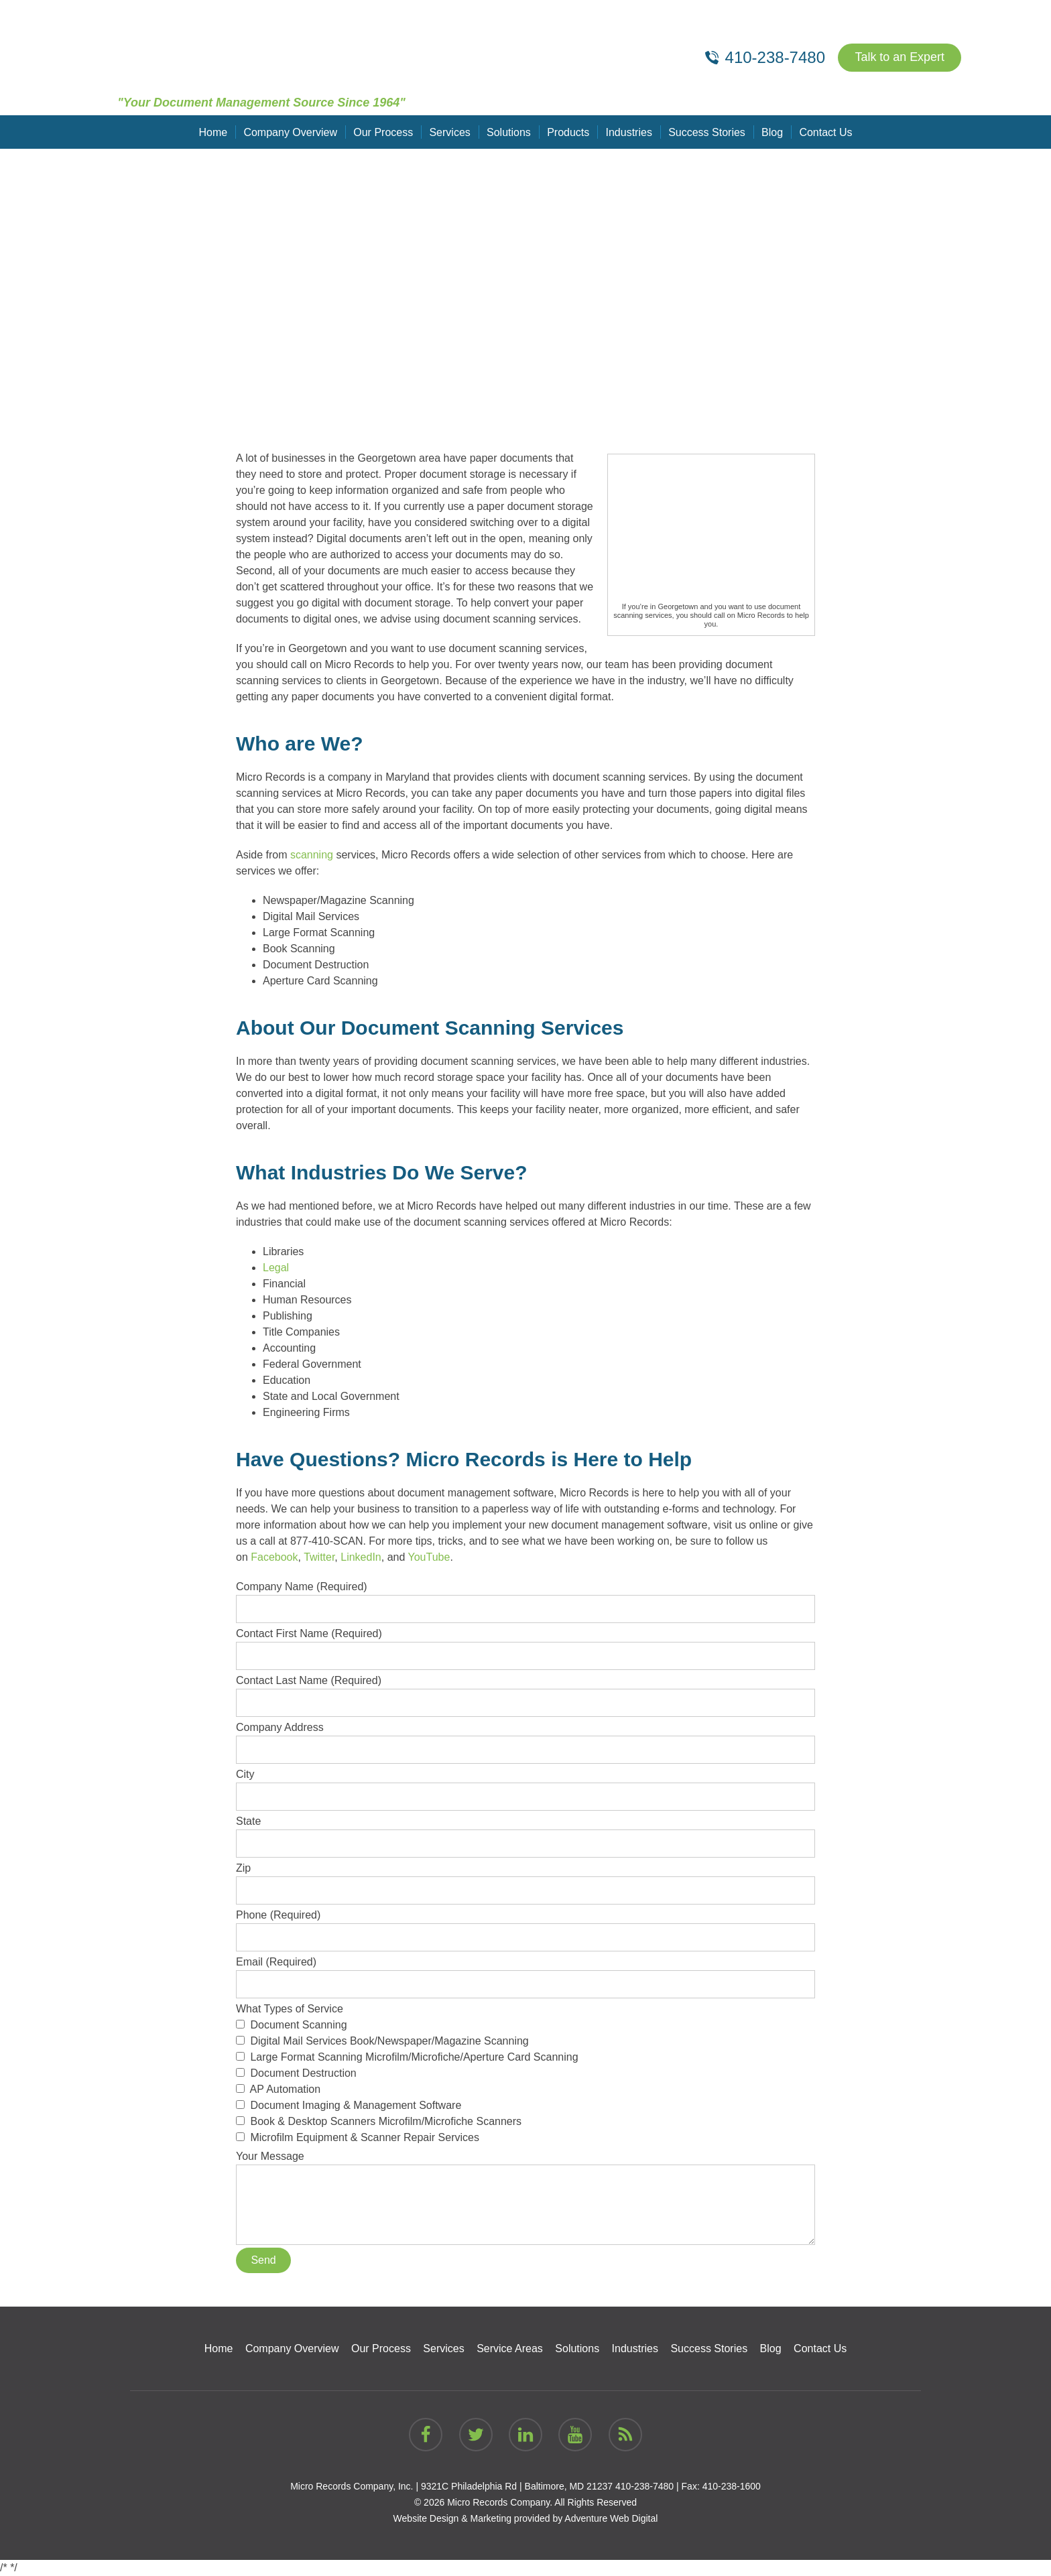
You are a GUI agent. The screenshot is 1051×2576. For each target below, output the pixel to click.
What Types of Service (525, 2074)
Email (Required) (525, 1973)
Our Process (384, 131)
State (525, 1832)
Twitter (319, 1557)
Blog (771, 131)
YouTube (429, 1557)
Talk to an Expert (899, 57)
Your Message (525, 2164)
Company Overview (291, 131)
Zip (525, 1879)
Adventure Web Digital (611, 2518)
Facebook (274, 1557)
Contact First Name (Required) (525, 1644)
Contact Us (824, 131)
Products (568, 131)
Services (450, 131)
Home (214, 131)
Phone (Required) (525, 1926)
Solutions (509, 131)
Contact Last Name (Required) (525, 1691)
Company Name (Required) (525, 1597)
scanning (311, 854)
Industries (628, 131)
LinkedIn (361, 1557)
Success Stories (706, 131)
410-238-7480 (644, 2486)
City (525, 1785)
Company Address (525, 1738)
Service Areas (510, 2348)
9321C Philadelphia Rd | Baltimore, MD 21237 (517, 2486)
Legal (276, 1267)
